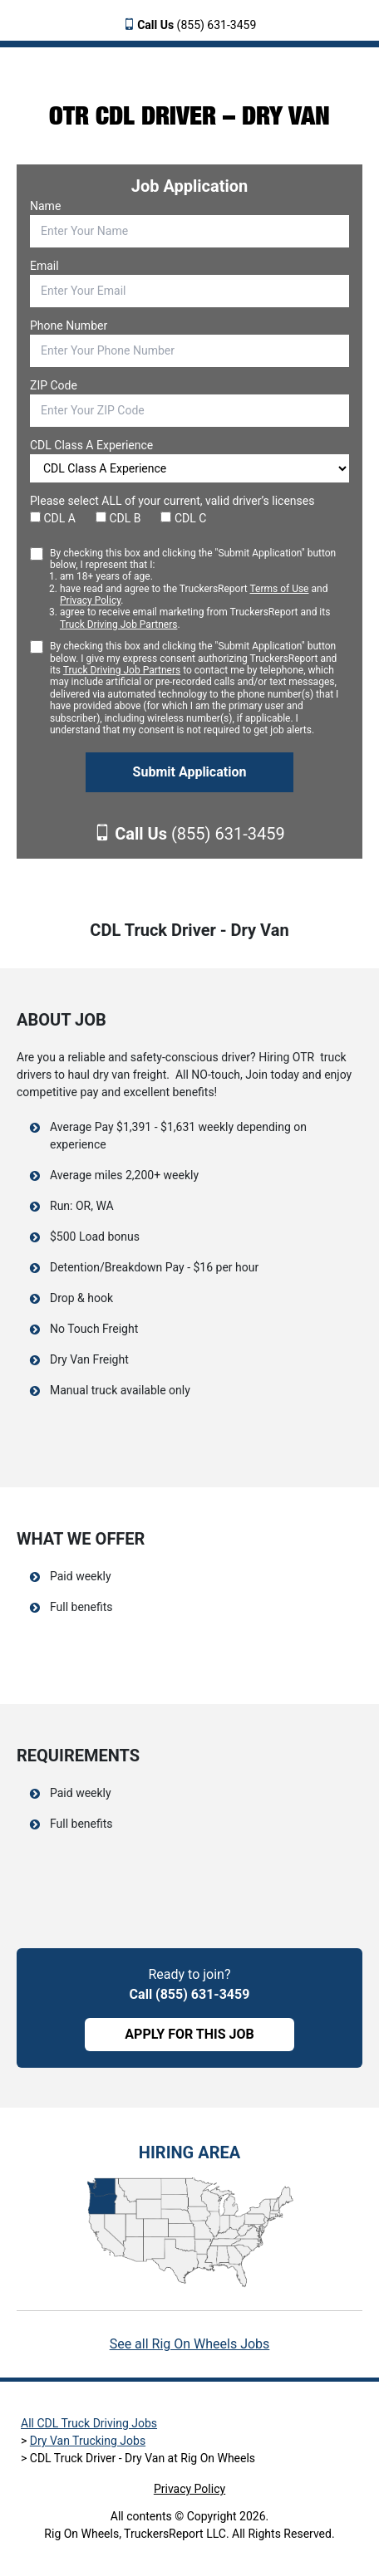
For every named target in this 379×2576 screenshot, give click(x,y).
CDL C (183, 518)
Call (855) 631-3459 (190, 1994)
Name (45, 206)
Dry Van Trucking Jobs (87, 2440)
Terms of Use (278, 589)
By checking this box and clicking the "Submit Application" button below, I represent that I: (199, 589)
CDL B (118, 518)
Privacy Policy (90, 600)
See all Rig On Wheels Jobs (190, 2344)
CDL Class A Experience (91, 445)
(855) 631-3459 (196, 25)
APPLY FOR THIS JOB (189, 2034)
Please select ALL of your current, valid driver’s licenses (172, 500)
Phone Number (68, 325)
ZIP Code (53, 385)
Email (44, 265)
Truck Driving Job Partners (118, 624)
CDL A (53, 518)
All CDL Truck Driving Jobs (89, 2423)
